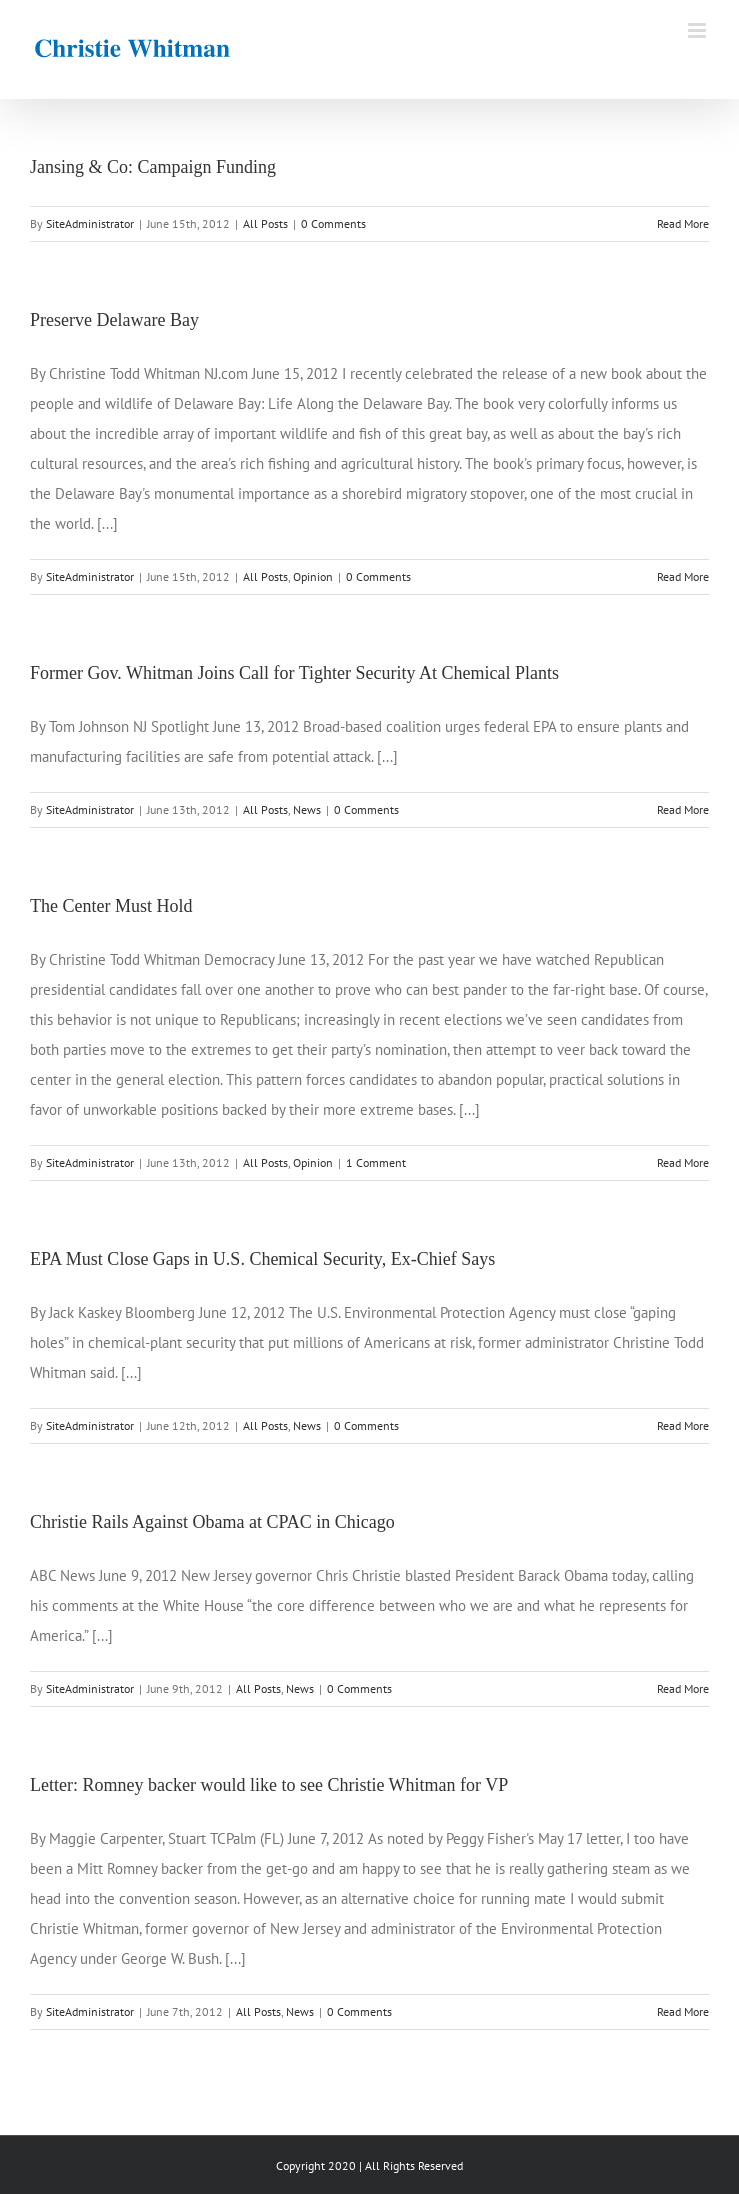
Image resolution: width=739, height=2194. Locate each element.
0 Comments (333, 223)
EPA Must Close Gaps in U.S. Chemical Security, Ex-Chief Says (262, 1259)
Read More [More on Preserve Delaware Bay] (683, 576)
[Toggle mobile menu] (698, 30)
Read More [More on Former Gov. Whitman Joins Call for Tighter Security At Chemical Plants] (683, 809)
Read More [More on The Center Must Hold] (683, 1162)
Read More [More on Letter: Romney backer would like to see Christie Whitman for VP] (683, 2011)
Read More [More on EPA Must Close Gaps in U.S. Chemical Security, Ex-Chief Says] (683, 1425)
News (307, 809)
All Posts (265, 223)
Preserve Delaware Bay (114, 320)
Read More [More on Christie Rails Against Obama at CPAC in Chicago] (683, 1688)
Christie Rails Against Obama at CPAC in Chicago (212, 1522)
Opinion (313, 576)
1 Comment (376, 1162)
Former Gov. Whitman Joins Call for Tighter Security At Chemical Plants (294, 673)
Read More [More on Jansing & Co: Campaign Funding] (683, 223)
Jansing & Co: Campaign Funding (153, 167)
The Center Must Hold (111, 906)
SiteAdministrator (90, 223)
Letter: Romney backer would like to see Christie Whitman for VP (269, 1785)
